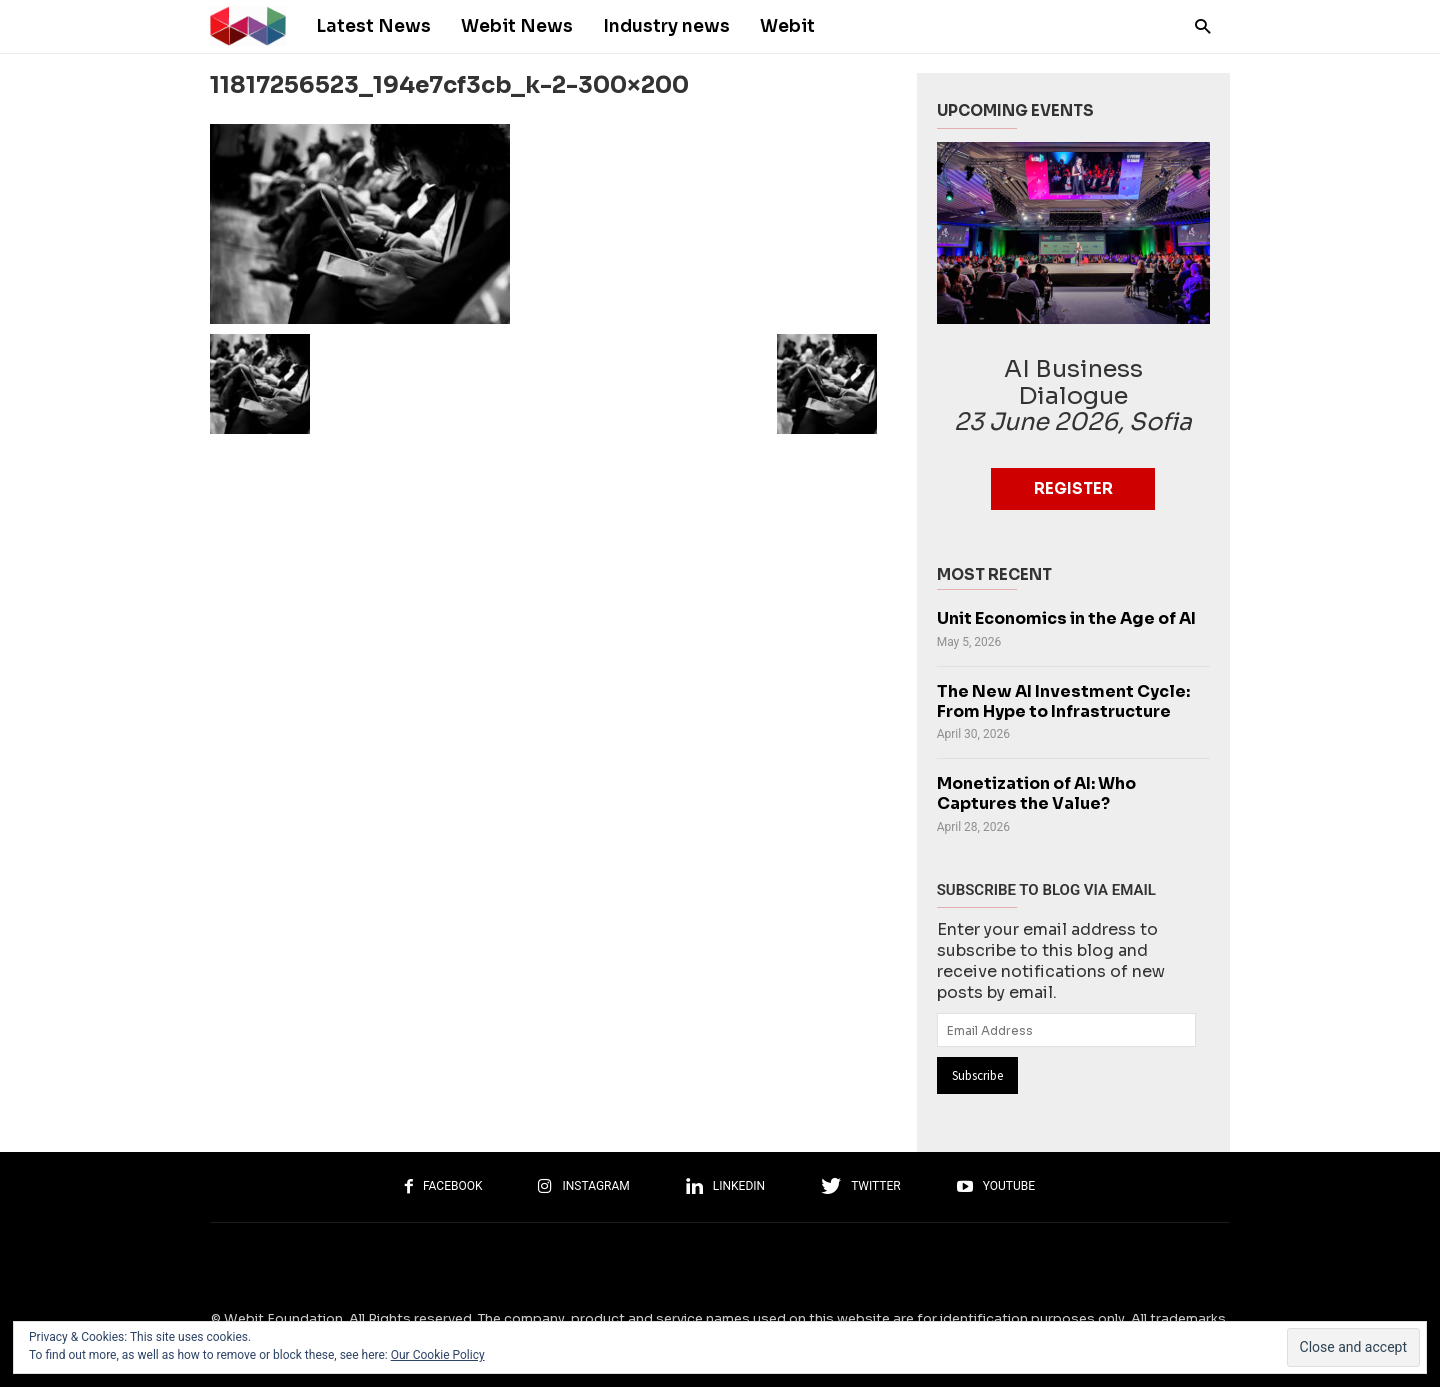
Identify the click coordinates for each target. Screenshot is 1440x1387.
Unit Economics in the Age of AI (1066, 619)
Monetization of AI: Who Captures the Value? (1036, 794)
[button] (1197, 25)
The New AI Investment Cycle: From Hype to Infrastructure (1063, 702)
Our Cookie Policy (438, 1355)
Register (1073, 488)
